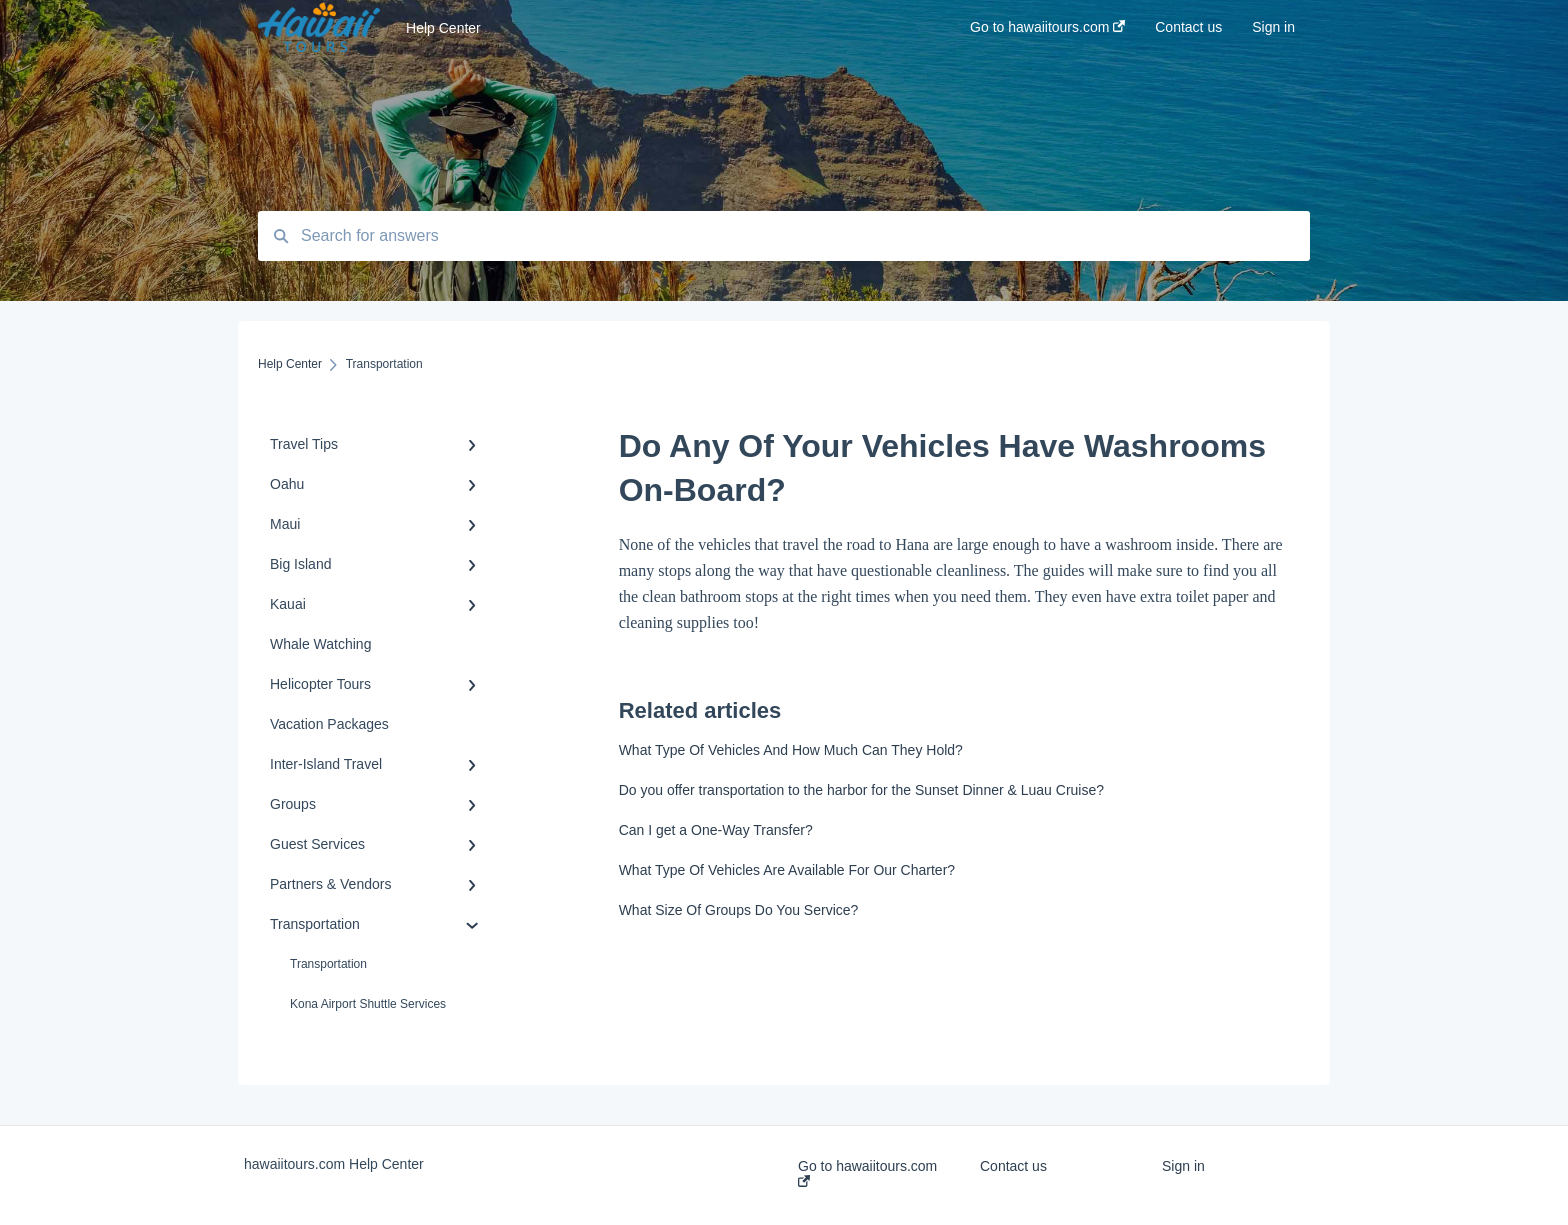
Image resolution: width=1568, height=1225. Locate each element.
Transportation (328, 964)
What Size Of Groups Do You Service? (739, 910)
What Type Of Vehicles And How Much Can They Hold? (791, 750)
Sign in (1183, 1166)
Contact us (1013, 1166)
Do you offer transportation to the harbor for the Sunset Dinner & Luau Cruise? (861, 790)
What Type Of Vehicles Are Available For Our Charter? (787, 870)
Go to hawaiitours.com (867, 1172)
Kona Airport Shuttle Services (368, 1004)
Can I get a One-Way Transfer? (716, 830)
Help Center (443, 28)
